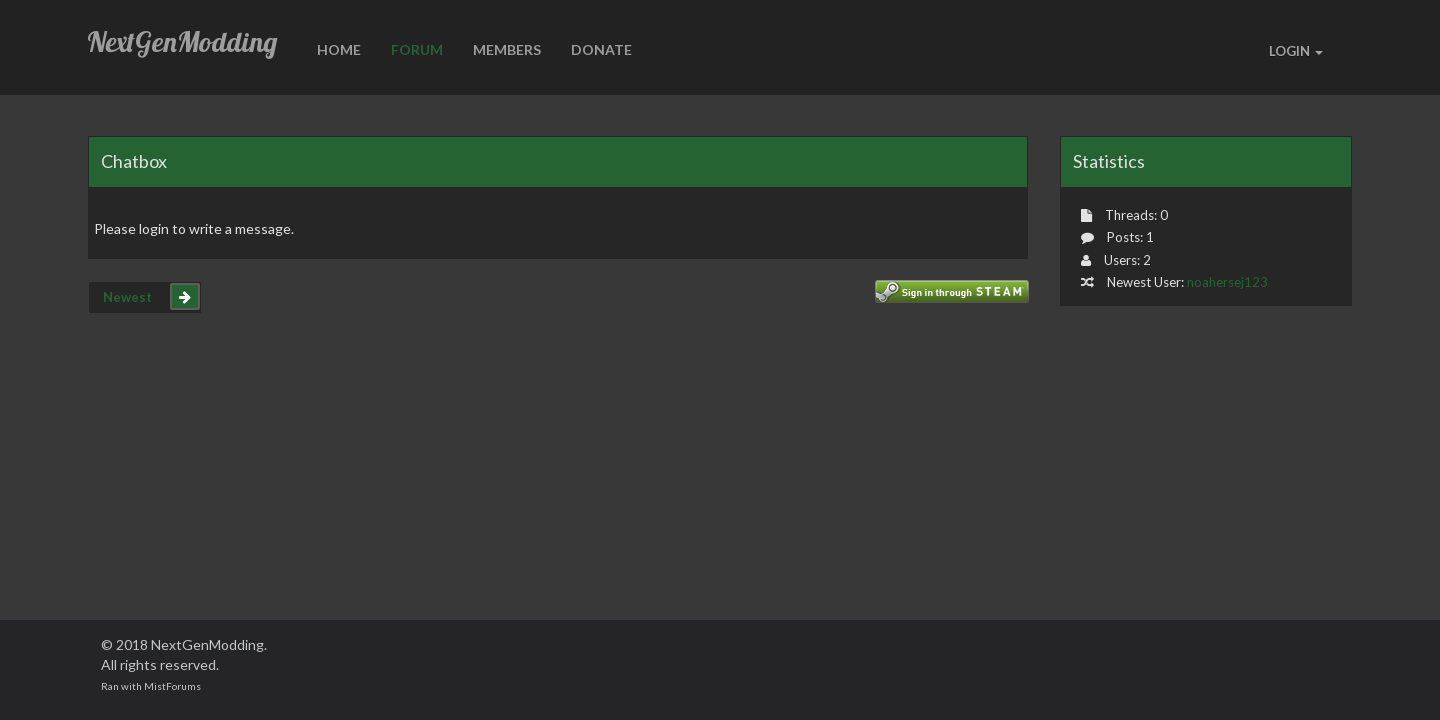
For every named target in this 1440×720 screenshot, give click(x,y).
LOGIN (1296, 51)
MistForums (172, 686)
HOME (339, 49)
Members (507, 49)
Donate (601, 49)
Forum (417, 49)
